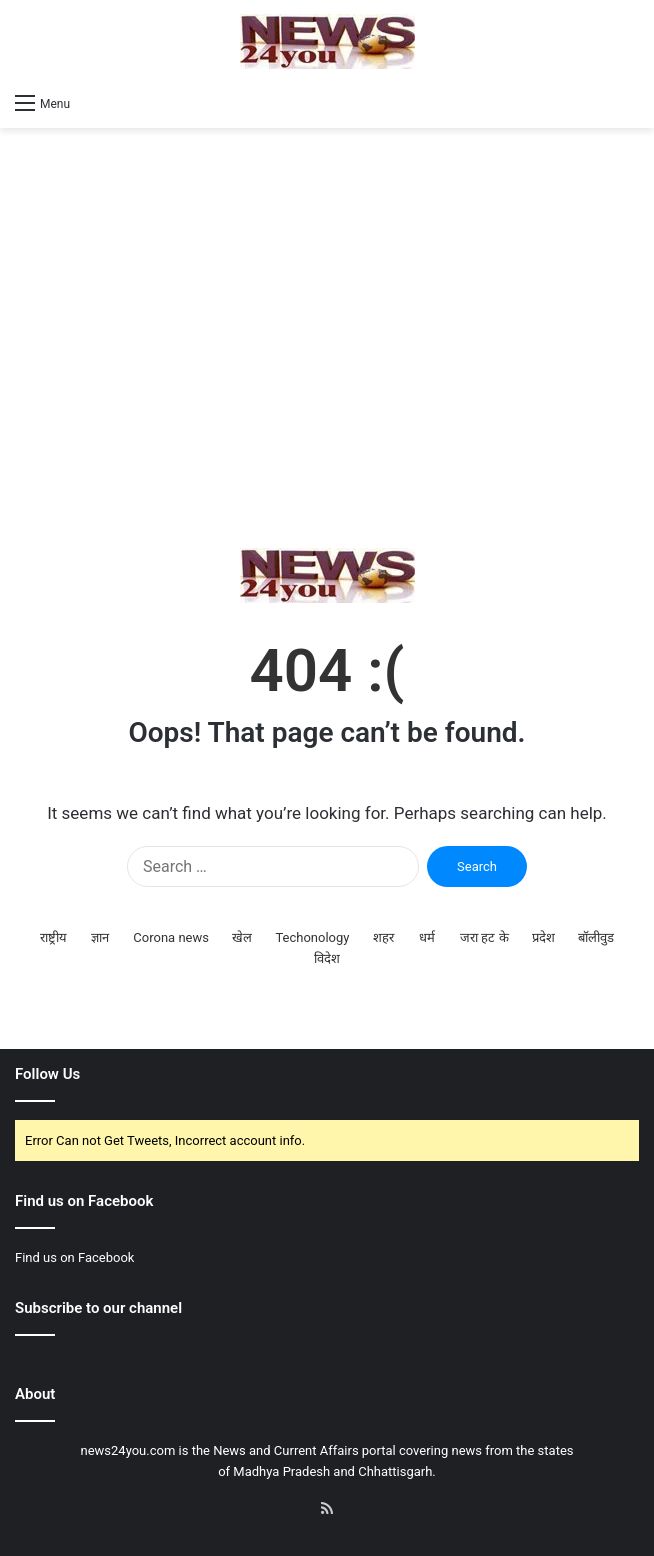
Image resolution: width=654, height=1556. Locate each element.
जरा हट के (484, 937)
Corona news (171, 937)
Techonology (312, 937)
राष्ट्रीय (53, 937)
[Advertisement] (327, 338)
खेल (242, 937)
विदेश (327, 958)
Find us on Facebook (74, 1257)
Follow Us (47, 1074)
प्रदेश (543, 937)
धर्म (427, 937)
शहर (383, 937)
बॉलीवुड (596, 937)
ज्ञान (100, 937)
